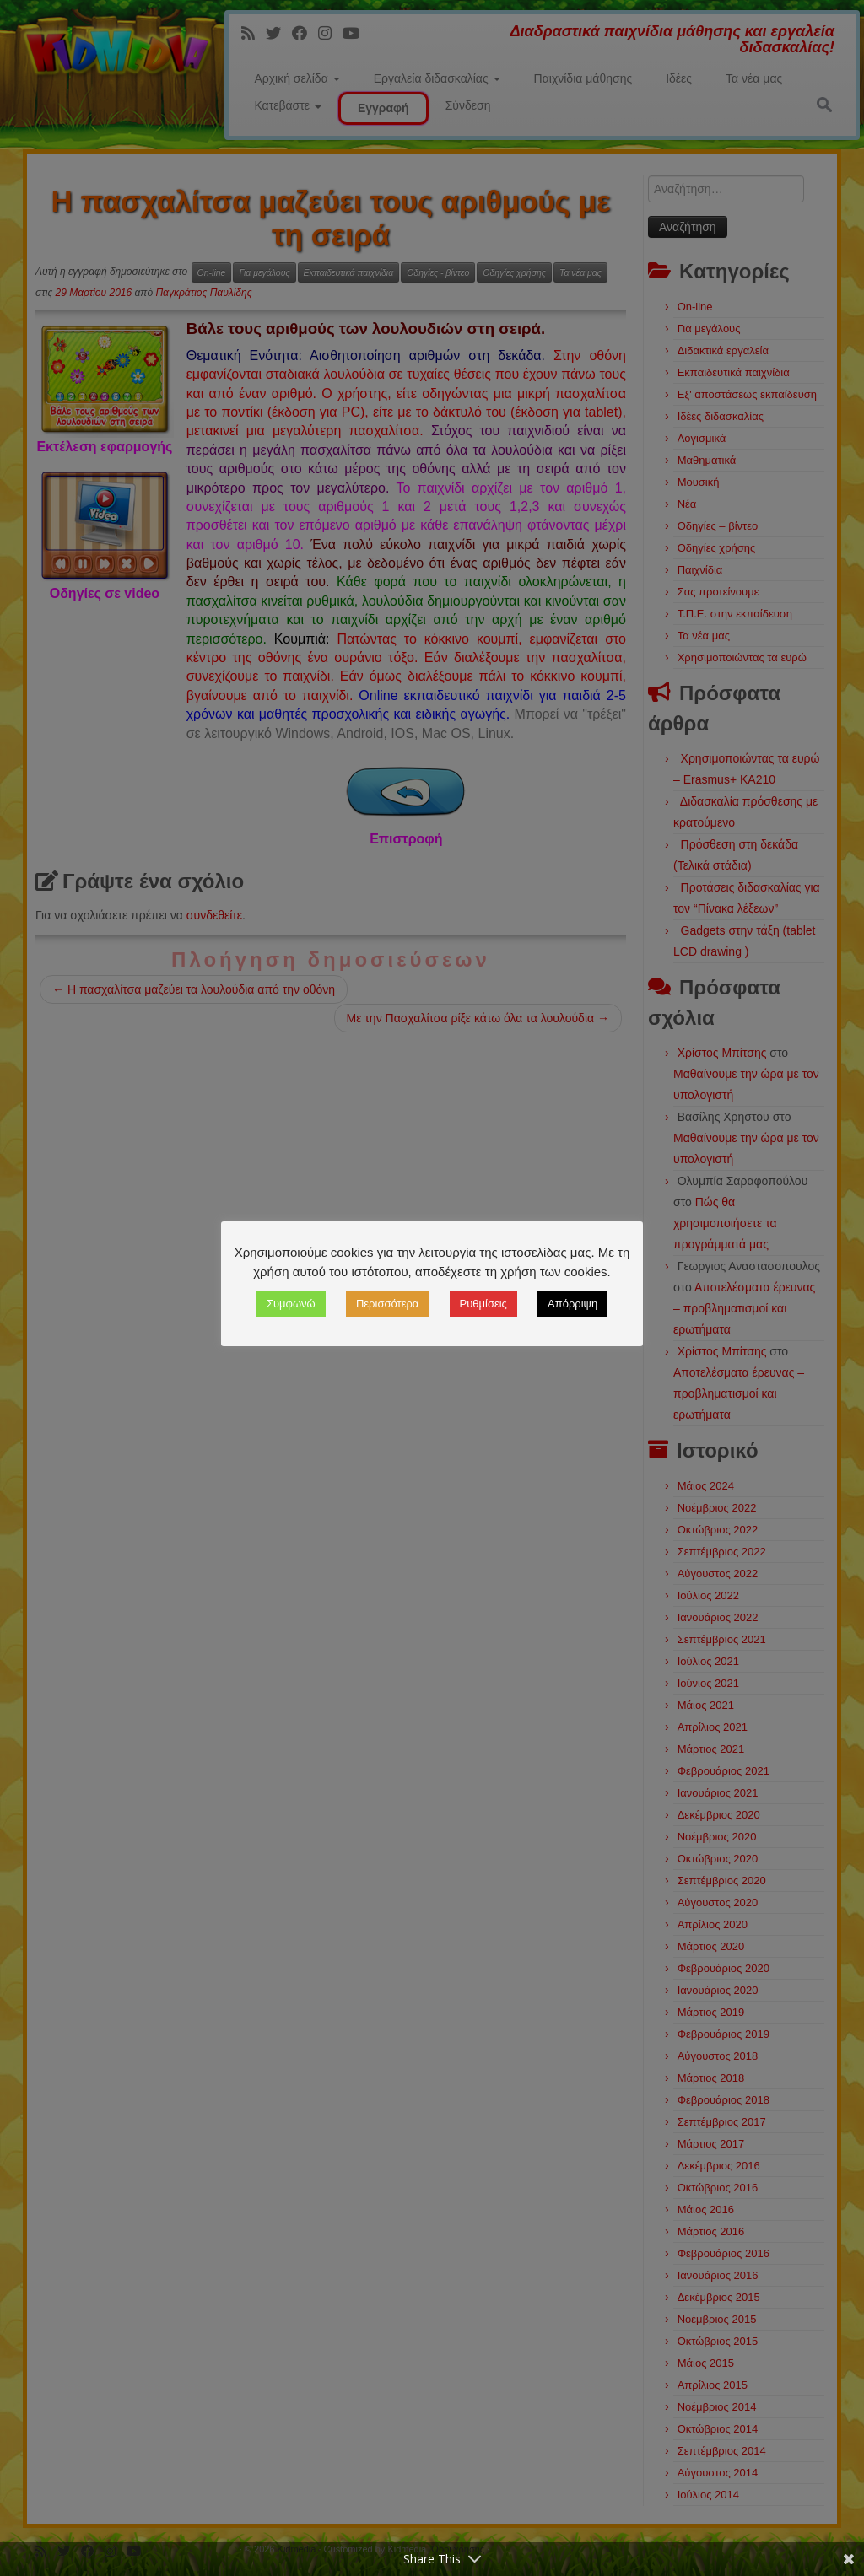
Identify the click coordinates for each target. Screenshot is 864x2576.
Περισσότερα (387, 1303)
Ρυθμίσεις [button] (483, 1303)
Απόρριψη (572, 1303)
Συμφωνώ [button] (291, 1303)
